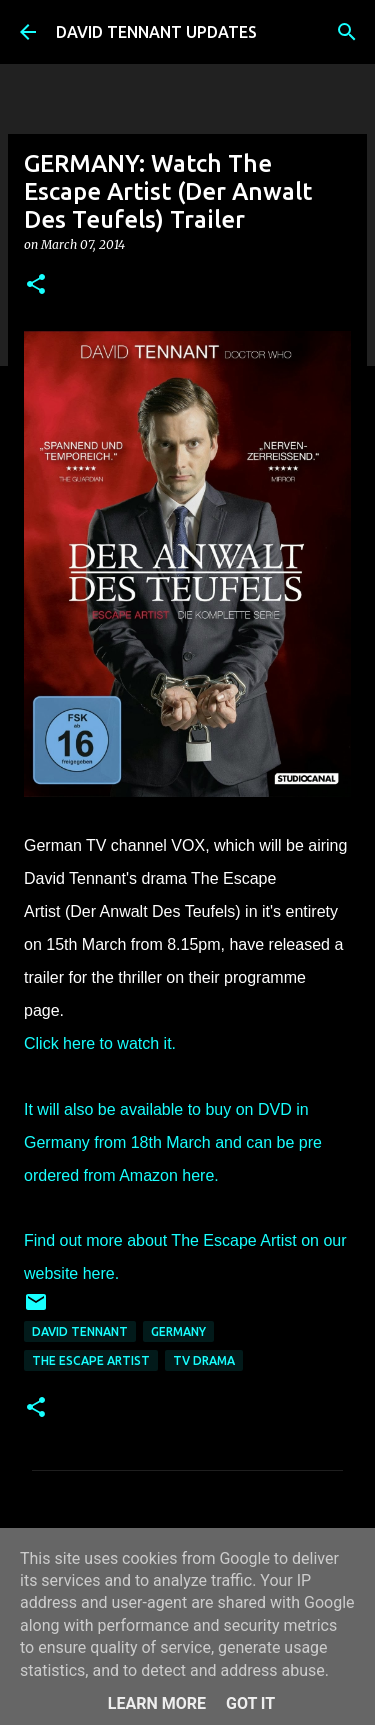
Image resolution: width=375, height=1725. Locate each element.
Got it (250, 1703)
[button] (36, 285)
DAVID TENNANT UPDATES (156, 32)
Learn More (157, 1703)
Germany (178, 1331)
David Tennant (80, 1331)
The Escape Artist (91, 1360)
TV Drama (204, 1360)
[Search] (347, 32)
